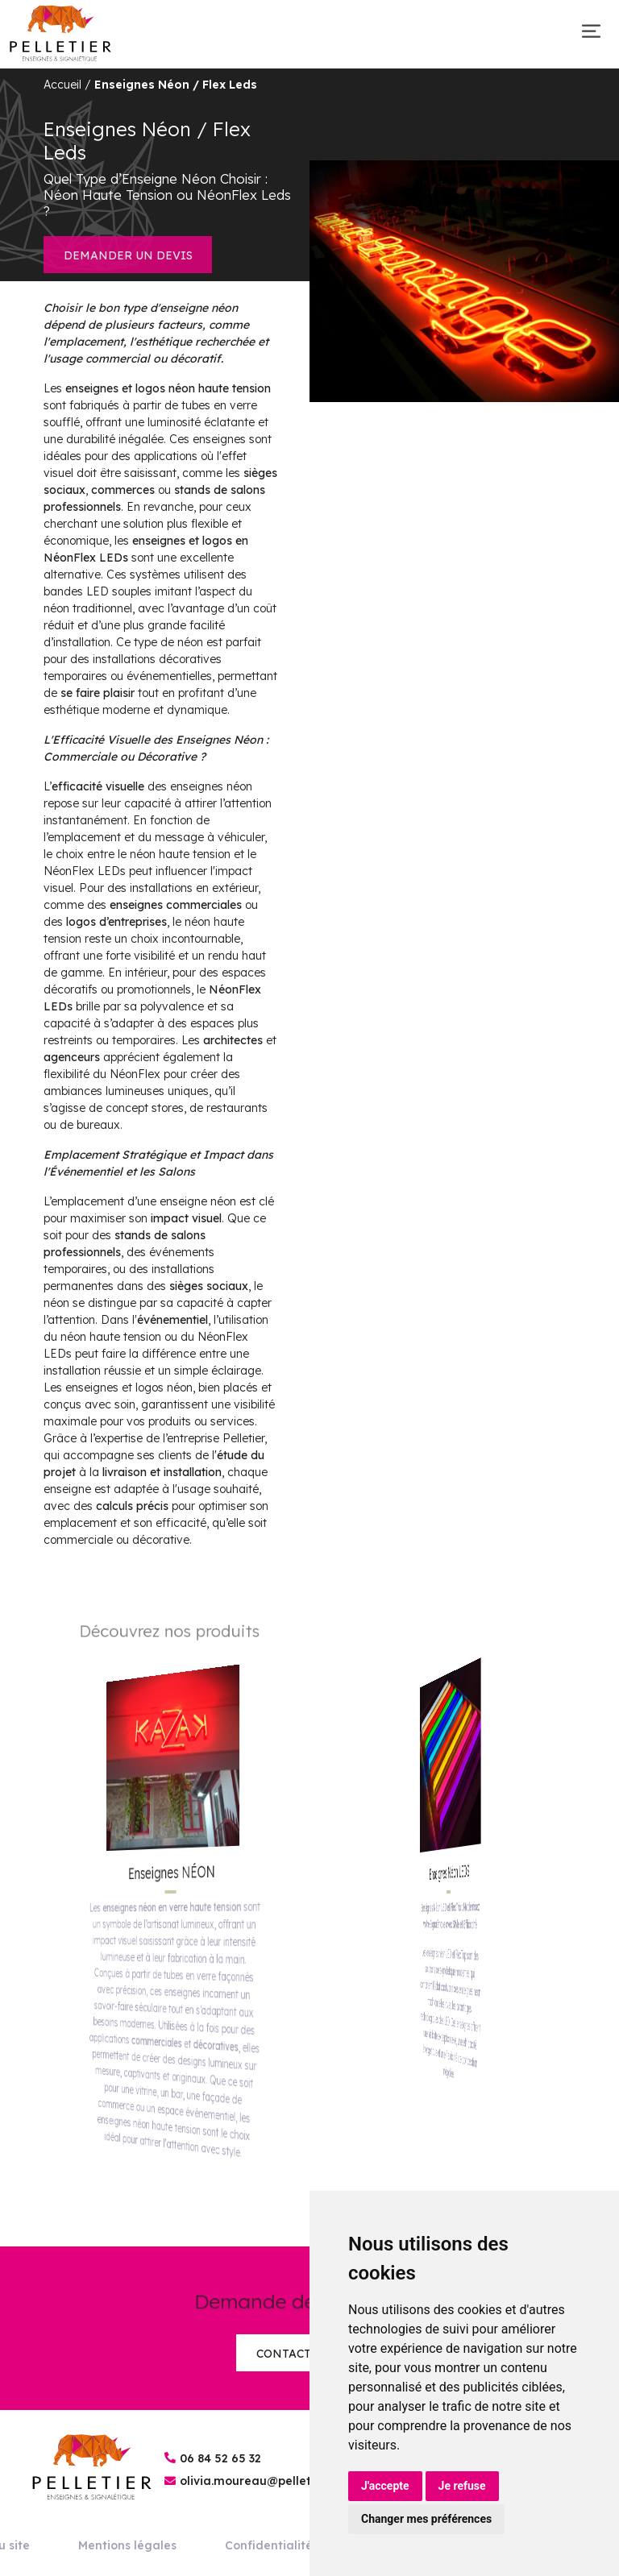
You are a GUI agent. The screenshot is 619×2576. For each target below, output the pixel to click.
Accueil (62, 84)
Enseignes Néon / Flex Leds (175, 84)
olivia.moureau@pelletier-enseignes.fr (291, 2481)
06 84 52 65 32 (220, 2458)
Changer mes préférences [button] (426, 2518)
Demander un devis (128, 255)
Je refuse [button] (462, 2485)
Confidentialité (269, 2545)
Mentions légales (127, 2545)
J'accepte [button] (385, 2485)
